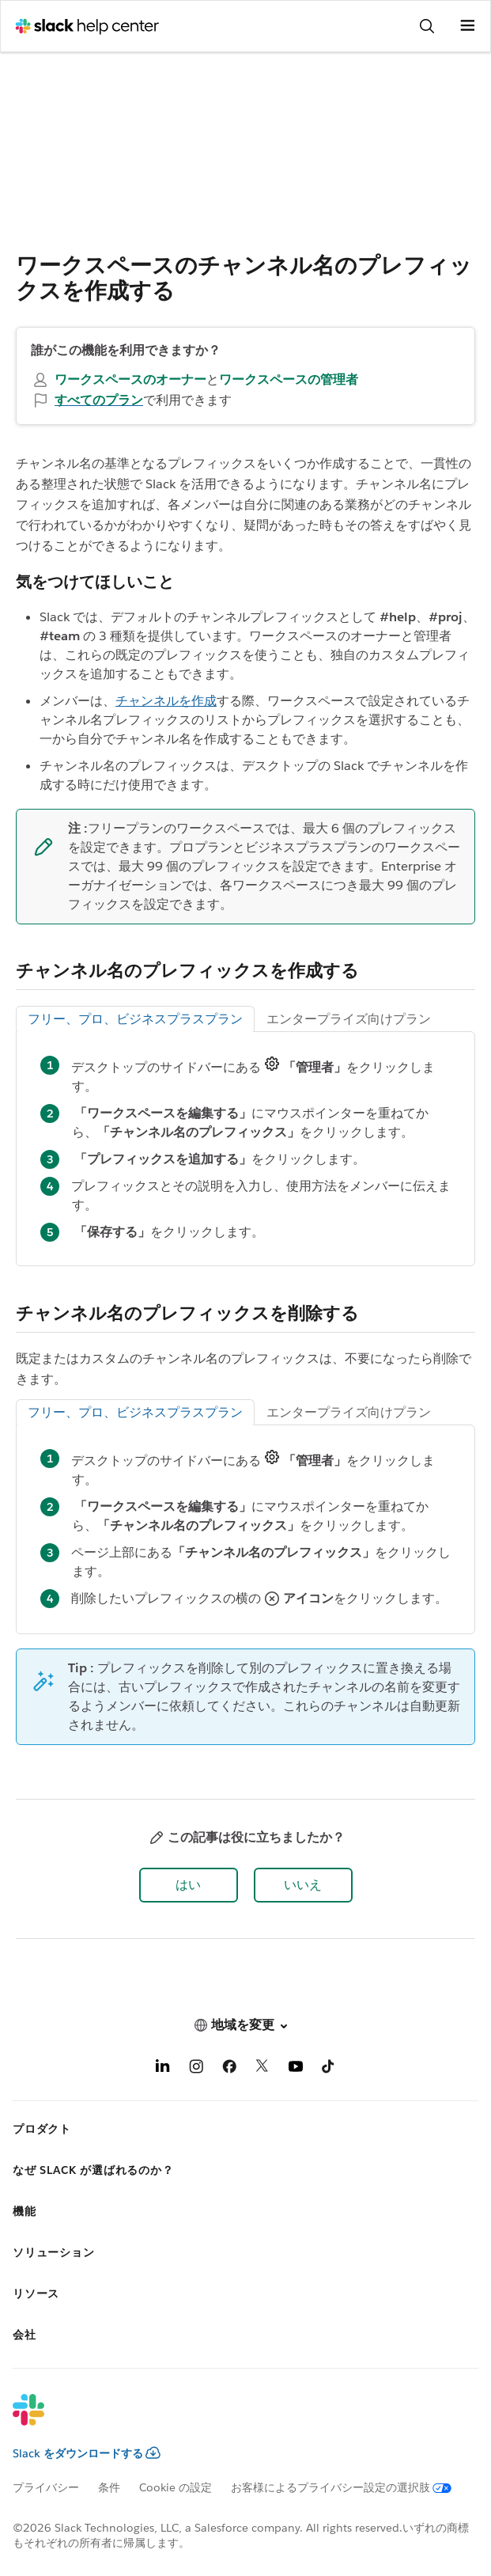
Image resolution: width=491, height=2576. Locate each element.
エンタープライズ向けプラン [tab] (348, 1019)
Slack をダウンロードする (87, 2453)
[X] (262, 2069)
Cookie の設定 (175, 2487)
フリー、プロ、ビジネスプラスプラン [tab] (135, 1019)
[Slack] (233, 2420)
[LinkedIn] (163, 2069)
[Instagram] (196, 2069)
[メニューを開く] (467, 26)
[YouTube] (296, 2069)
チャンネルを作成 (166, 700)
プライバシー (46, 2487)
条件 (109, 2487)
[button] (188, 1885)
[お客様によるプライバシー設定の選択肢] (350, 2487)
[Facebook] (229, 2069)
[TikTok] (329, 2069)
